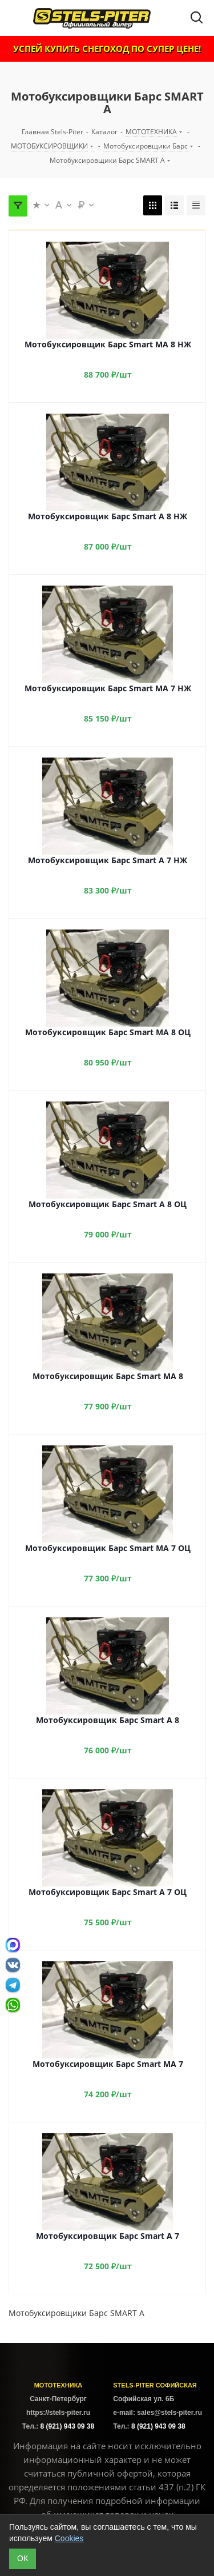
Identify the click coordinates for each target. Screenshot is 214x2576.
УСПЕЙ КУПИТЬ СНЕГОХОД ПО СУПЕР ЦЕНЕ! (107, 48)
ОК (22, 2558)
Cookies (69, 2538)
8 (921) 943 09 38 (67, 2426)
